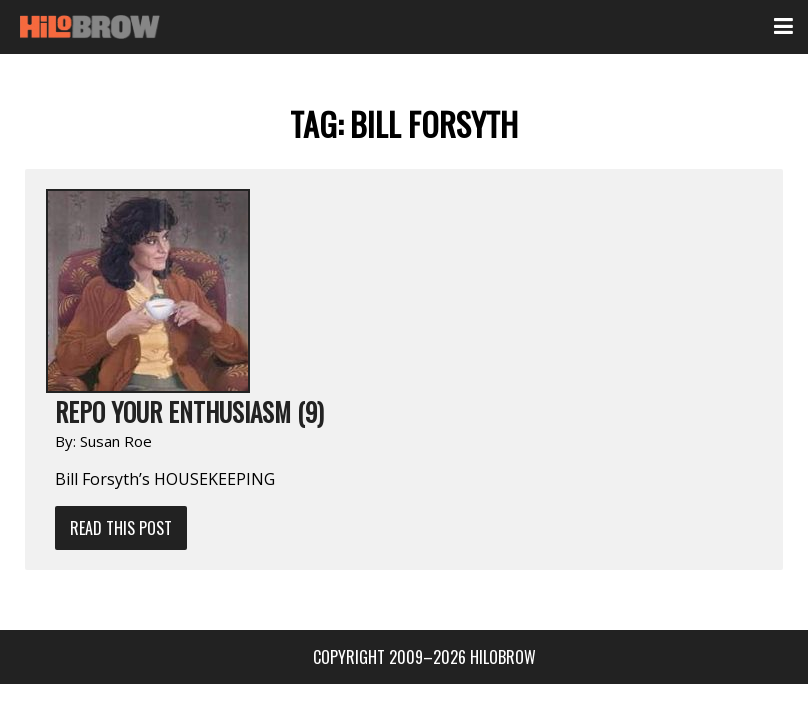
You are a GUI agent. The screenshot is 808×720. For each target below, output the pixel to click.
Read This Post (121, 528)
